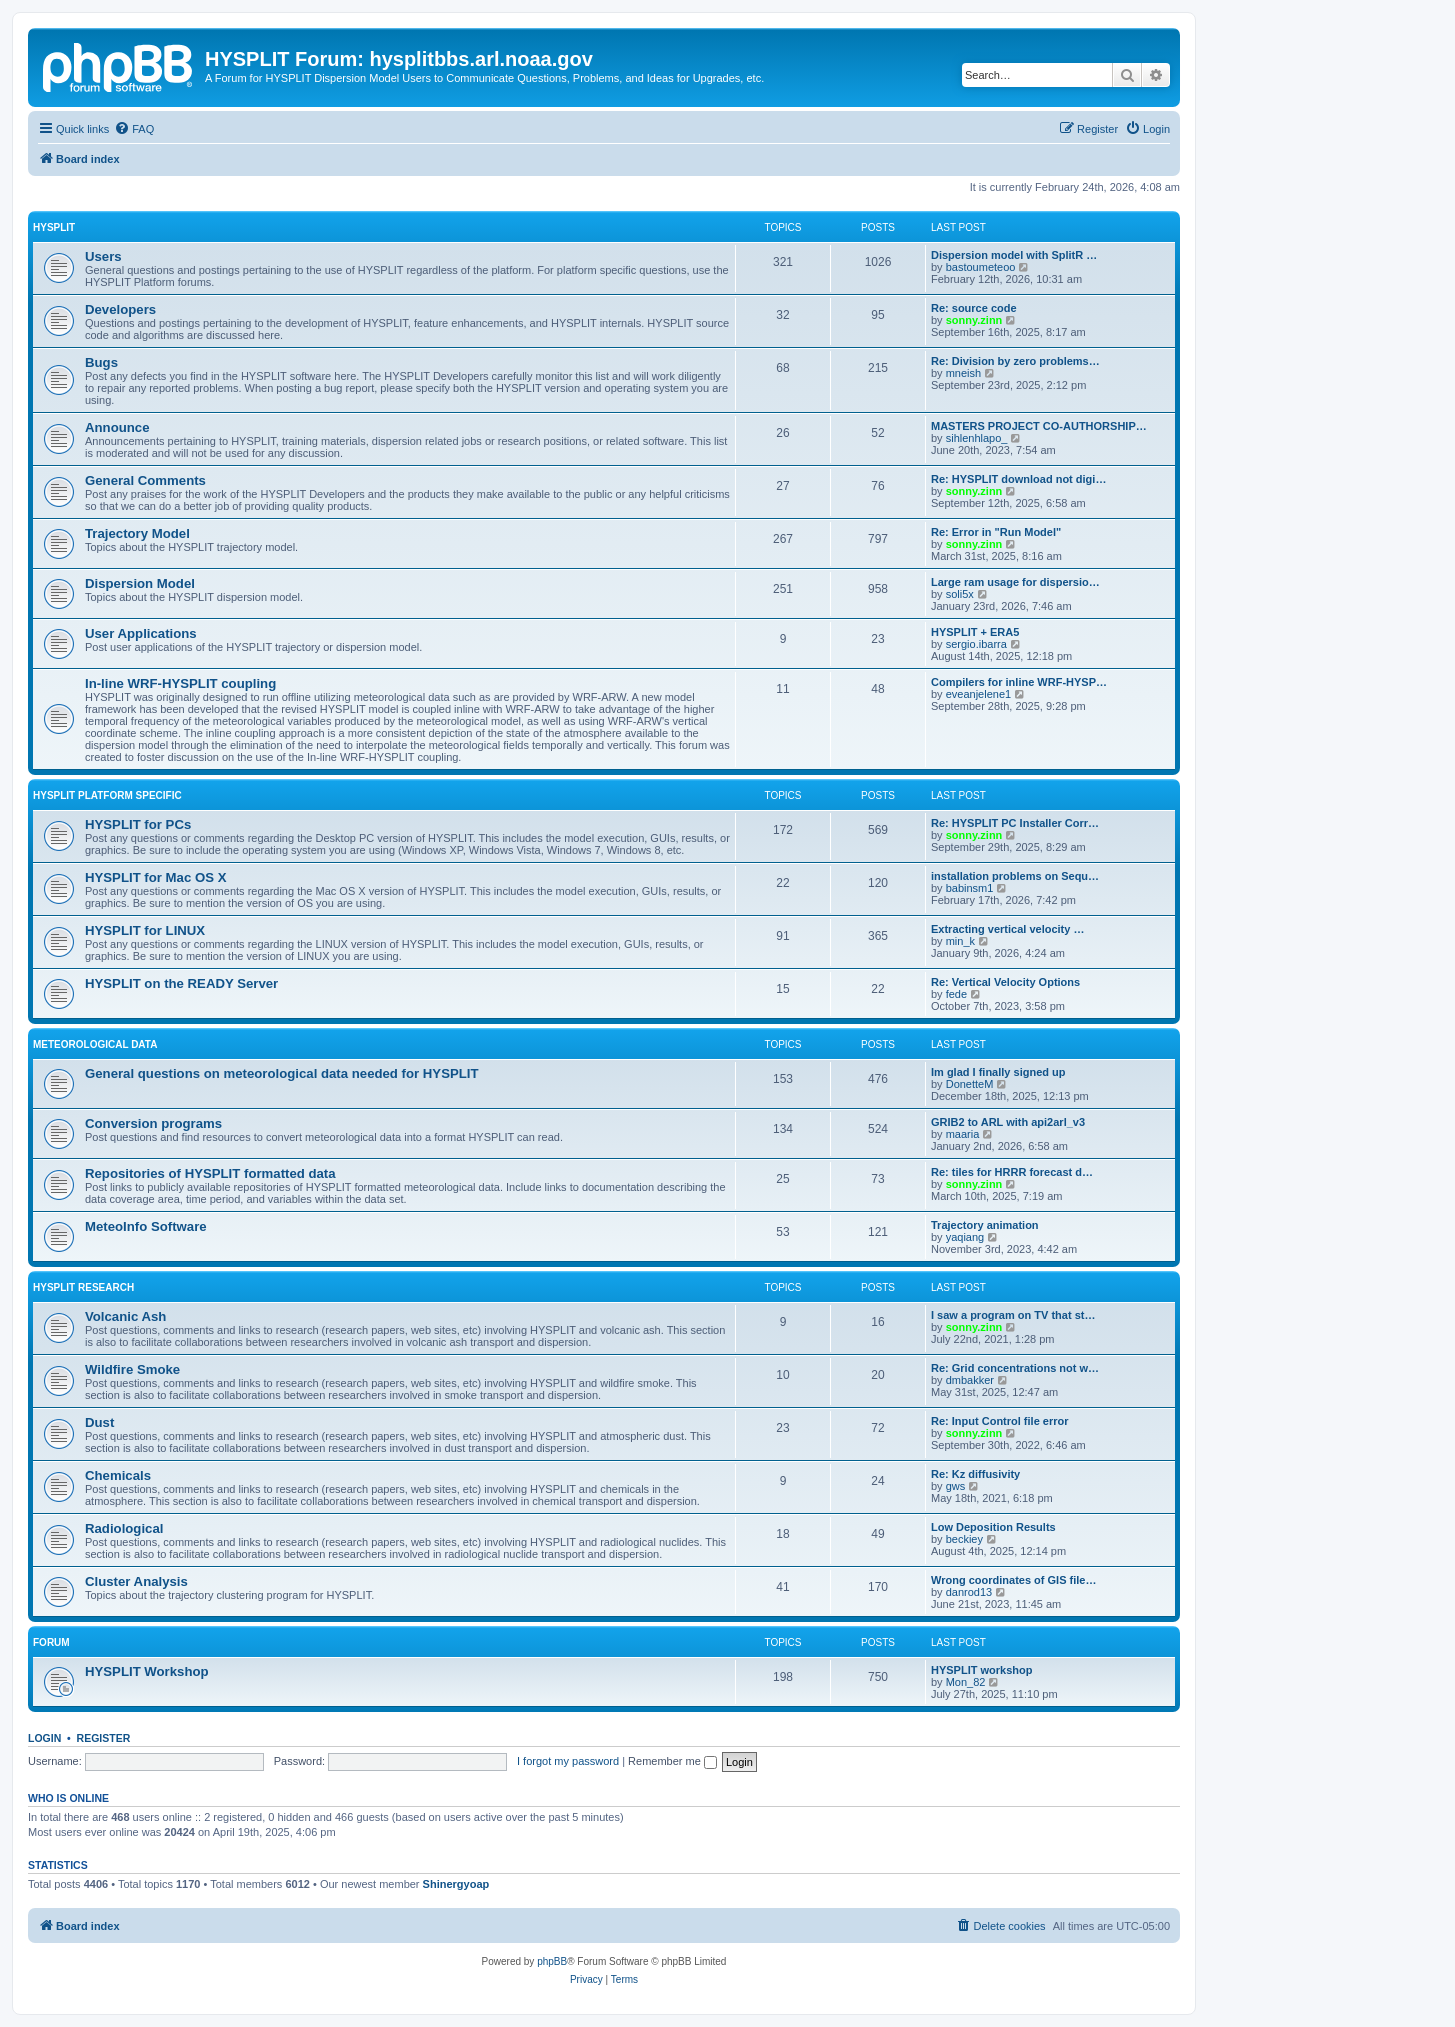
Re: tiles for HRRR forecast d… (1012, 1172)
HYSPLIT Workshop (147, 1671)
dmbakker (970, 1380)
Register (104, 1738)
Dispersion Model (140, 583)
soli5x (960, 594)
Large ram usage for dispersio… (1015, 582)
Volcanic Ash (125, 1316)
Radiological (124, 1528)
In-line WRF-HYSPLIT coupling (180, 683)
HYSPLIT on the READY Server (181, 983)
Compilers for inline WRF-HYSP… (1019, 682)
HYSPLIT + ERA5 (975, 632)
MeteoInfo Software (146, 1226)
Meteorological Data (95, 1044)
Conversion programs (153, 1123)
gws (956, 1486)
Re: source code (974, 308)
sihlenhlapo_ (977, 438)
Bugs (101, 362)
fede (956, 994)
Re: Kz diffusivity (975, 1474)
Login (44, 1738)
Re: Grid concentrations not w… (1015, 1368)
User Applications (141, 633)
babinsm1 (970, 888)
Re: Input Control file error (1000, 1421)
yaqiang (965, 1237)
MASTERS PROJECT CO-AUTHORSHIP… (1039, 426)
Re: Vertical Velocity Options (1005, 982)
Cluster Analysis (136, 1581)
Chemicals (118, 1475)
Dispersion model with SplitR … (1014, 255)
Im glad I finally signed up (998, 1072)
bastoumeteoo (981, 267)
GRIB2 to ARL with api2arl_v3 (1008, 1122)
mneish (963, 373)
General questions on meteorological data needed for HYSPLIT (282, 1073)
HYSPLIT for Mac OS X (155, 877)
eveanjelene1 (978, 694)
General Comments (145, 480)
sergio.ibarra (976, 644)
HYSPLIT (54, 227)
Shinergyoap (456, 1884)
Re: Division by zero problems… (1015, 361)
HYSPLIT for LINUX (145, 930)
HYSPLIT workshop (981, 1670)
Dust (99, 1422)
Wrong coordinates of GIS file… (1013, 1580)
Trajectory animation (985, 1225)
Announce (117, 427)
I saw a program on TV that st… (1013, 1315)
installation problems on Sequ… (1015, 876)
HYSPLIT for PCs (138, 824)
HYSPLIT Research (83, 1287)
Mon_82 (966, 1682)
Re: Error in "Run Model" (996, 532)
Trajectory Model (137, 533)
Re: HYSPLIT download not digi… (1018, 479)
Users (103, 256)
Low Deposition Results (993, 1527)
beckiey (964, 1539)
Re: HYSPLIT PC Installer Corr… (1015, 823)
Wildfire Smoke (132, 1369)
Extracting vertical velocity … (1007, 929)
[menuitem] (134, 129)
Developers (120, 309)
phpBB (552, 1961)
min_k (960, 941)
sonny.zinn (974, 320)
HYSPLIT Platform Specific (107, 795)
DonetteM (970, 1084)
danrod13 (969, 1592)
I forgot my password (568, 1761)
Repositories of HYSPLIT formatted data (210, 1173)
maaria (963, 1134)
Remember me (672, 1761)
